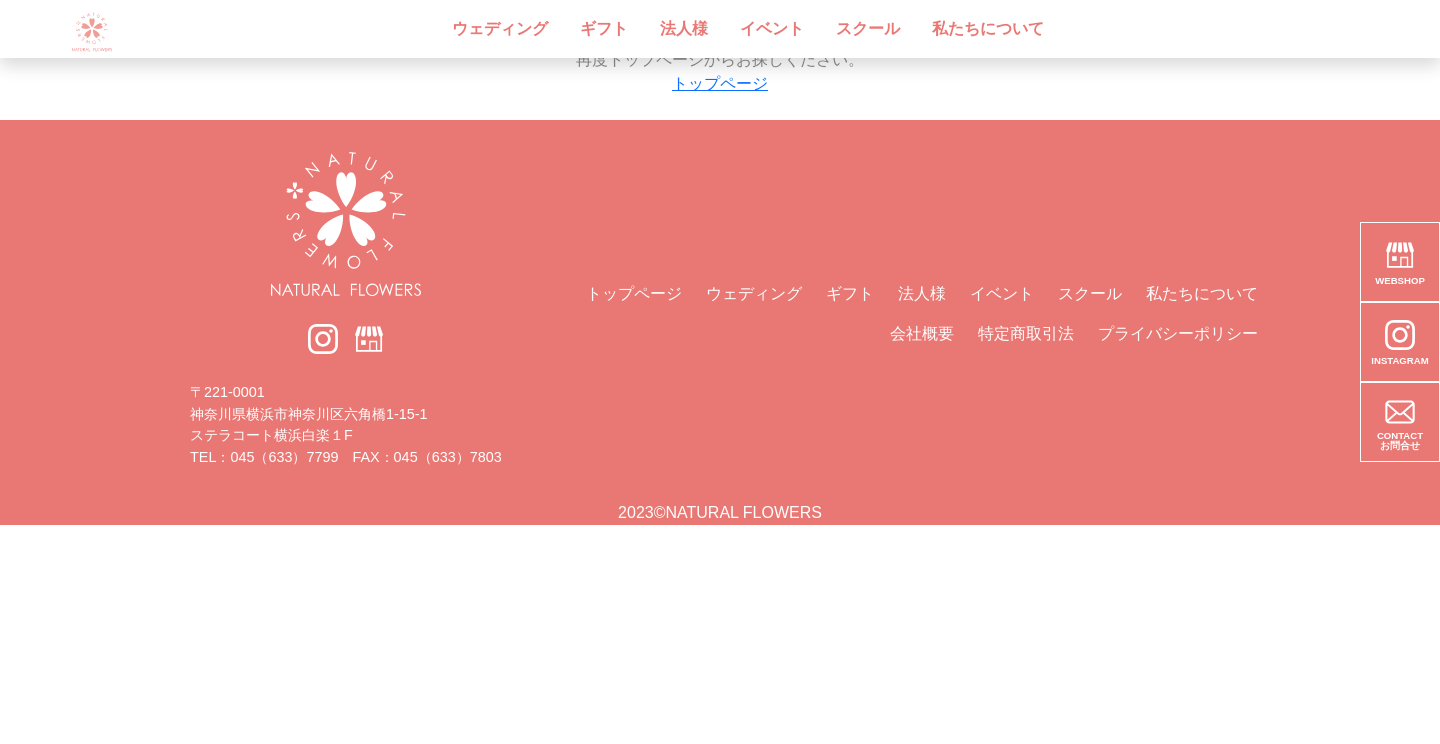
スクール (868, 28)
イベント (772, 28)
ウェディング (500, 28)
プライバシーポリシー (1178, 333)
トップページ (720, 83)
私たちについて (988, 28)
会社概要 (922, 333)
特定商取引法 (1026, 333)
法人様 (684, 28)
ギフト (604, 28)
